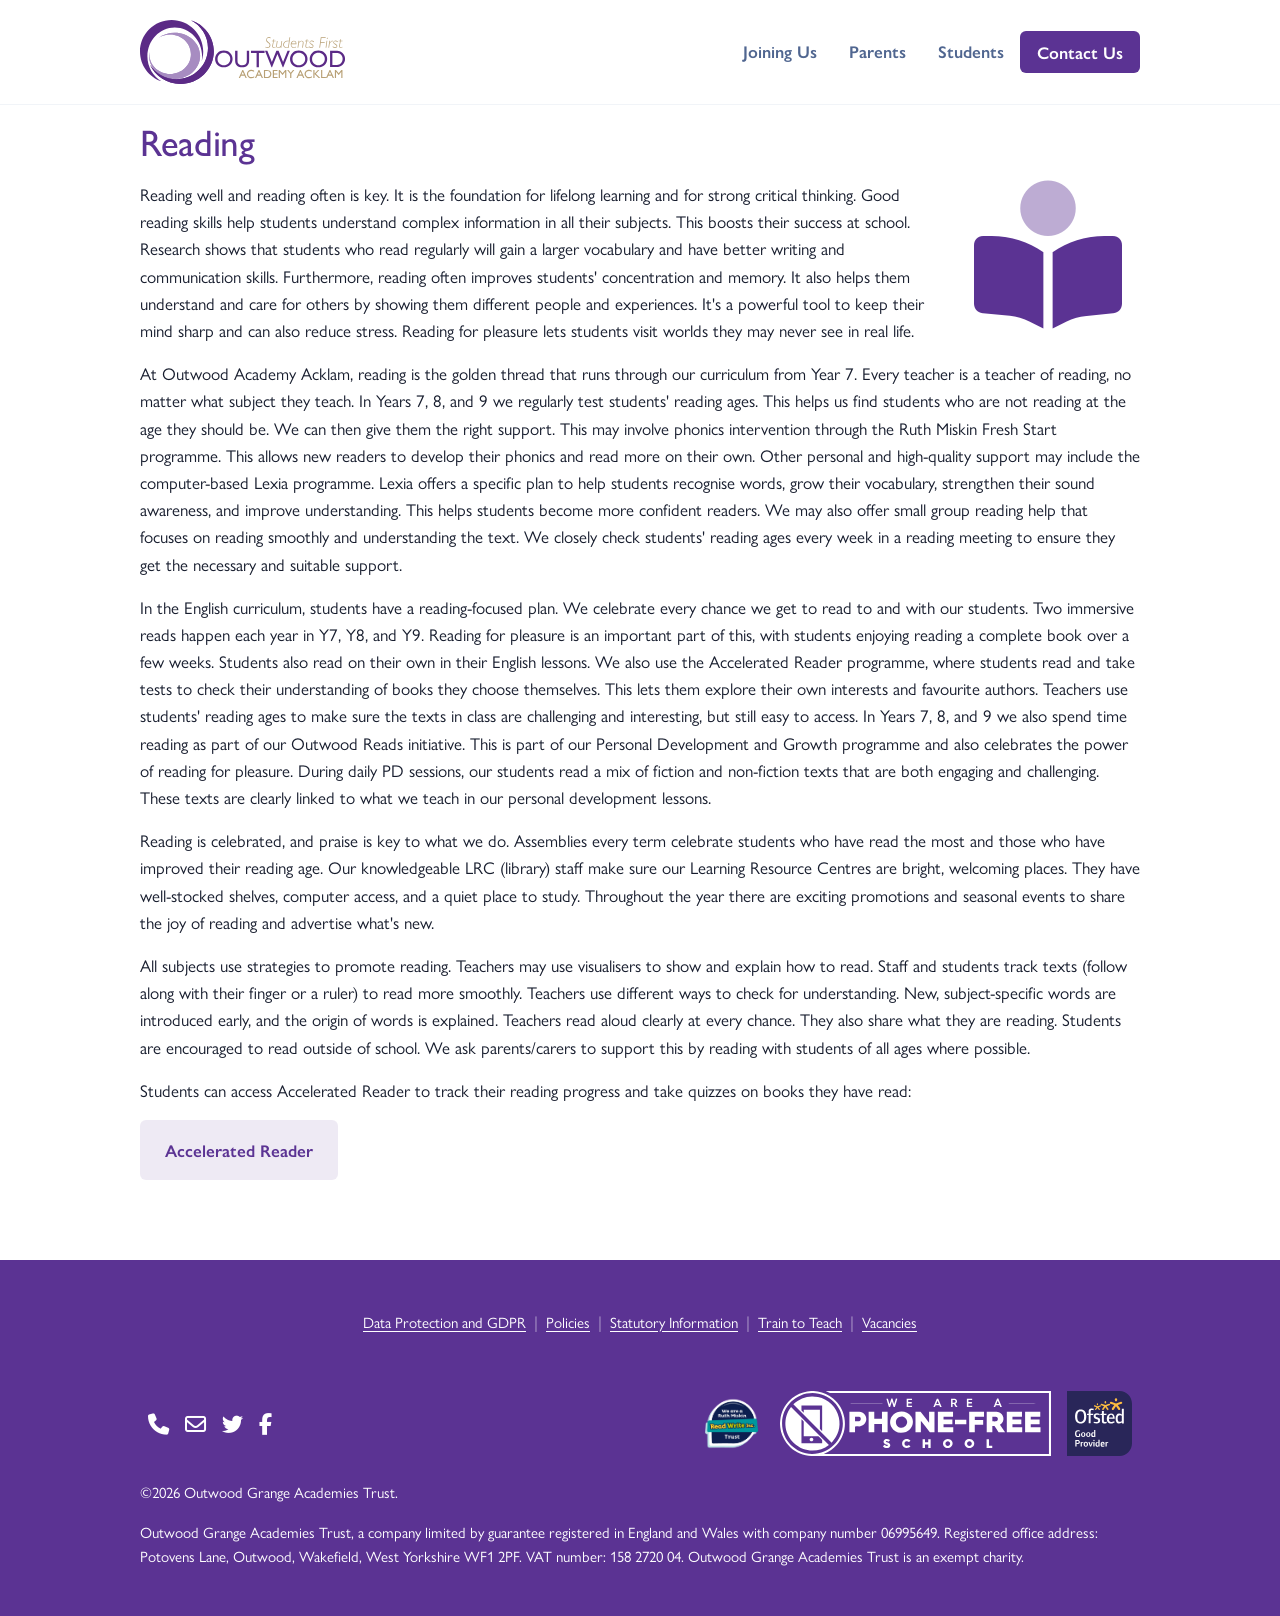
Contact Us (1080, 52)
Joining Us (780, 51)
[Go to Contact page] (158, 1423)
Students (971, 51)
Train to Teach (800, 1321)
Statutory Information (674, 1321)
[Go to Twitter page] (232, 1423)
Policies (568, 1321)
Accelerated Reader (239, 1150)
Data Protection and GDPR (444, 1321)
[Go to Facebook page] (265, 1423)
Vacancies (889, 1321)
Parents (877, 51)
